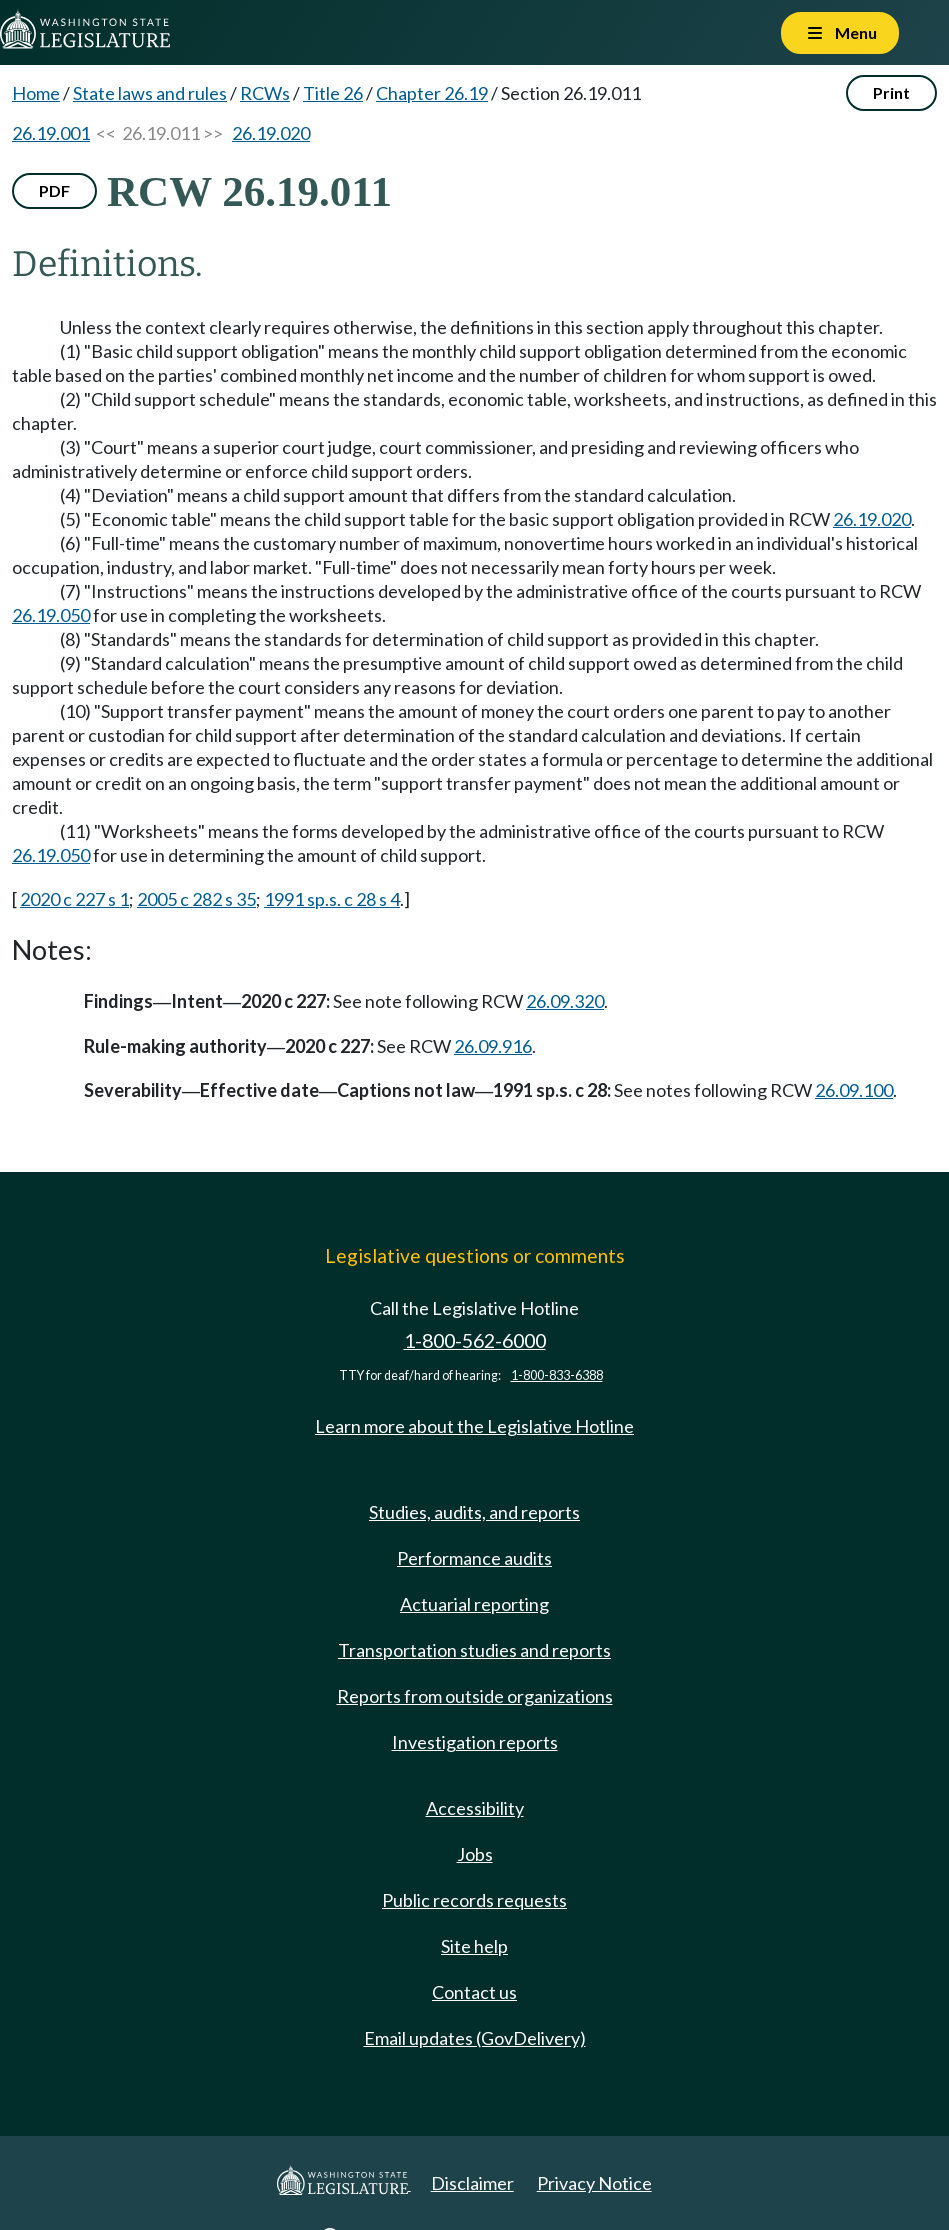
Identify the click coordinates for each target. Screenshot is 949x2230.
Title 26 (333, 93)
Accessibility (475, 1808)
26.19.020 (271, 133)
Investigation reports (475, 1742)
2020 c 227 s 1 (74, 899)
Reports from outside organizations (475, 1696)
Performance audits (474, 1558)
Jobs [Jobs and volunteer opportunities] (475, 1854)
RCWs (265, 93)
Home (36, 93)
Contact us (474, 1992)
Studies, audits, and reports (474, 1512)
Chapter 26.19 (432, 93)
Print (891, 92)
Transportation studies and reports (474, 1650)
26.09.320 (565, 1001)
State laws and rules (150, 93)
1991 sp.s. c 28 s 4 (332, 899)
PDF (54, 190)
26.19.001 (51, 133)
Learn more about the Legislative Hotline (474, 1426)
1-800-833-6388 (557, 1375)
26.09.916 (493, 1046)
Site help (474, 1946)
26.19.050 (51, 615)
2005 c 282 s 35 (196, 899)
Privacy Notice (594, 2183)
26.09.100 (854, 1090)
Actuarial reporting (474, 1604)
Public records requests (474, 1900)
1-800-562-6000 (475, 1340)
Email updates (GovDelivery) (475, 2038)
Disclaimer (472, 2183)
